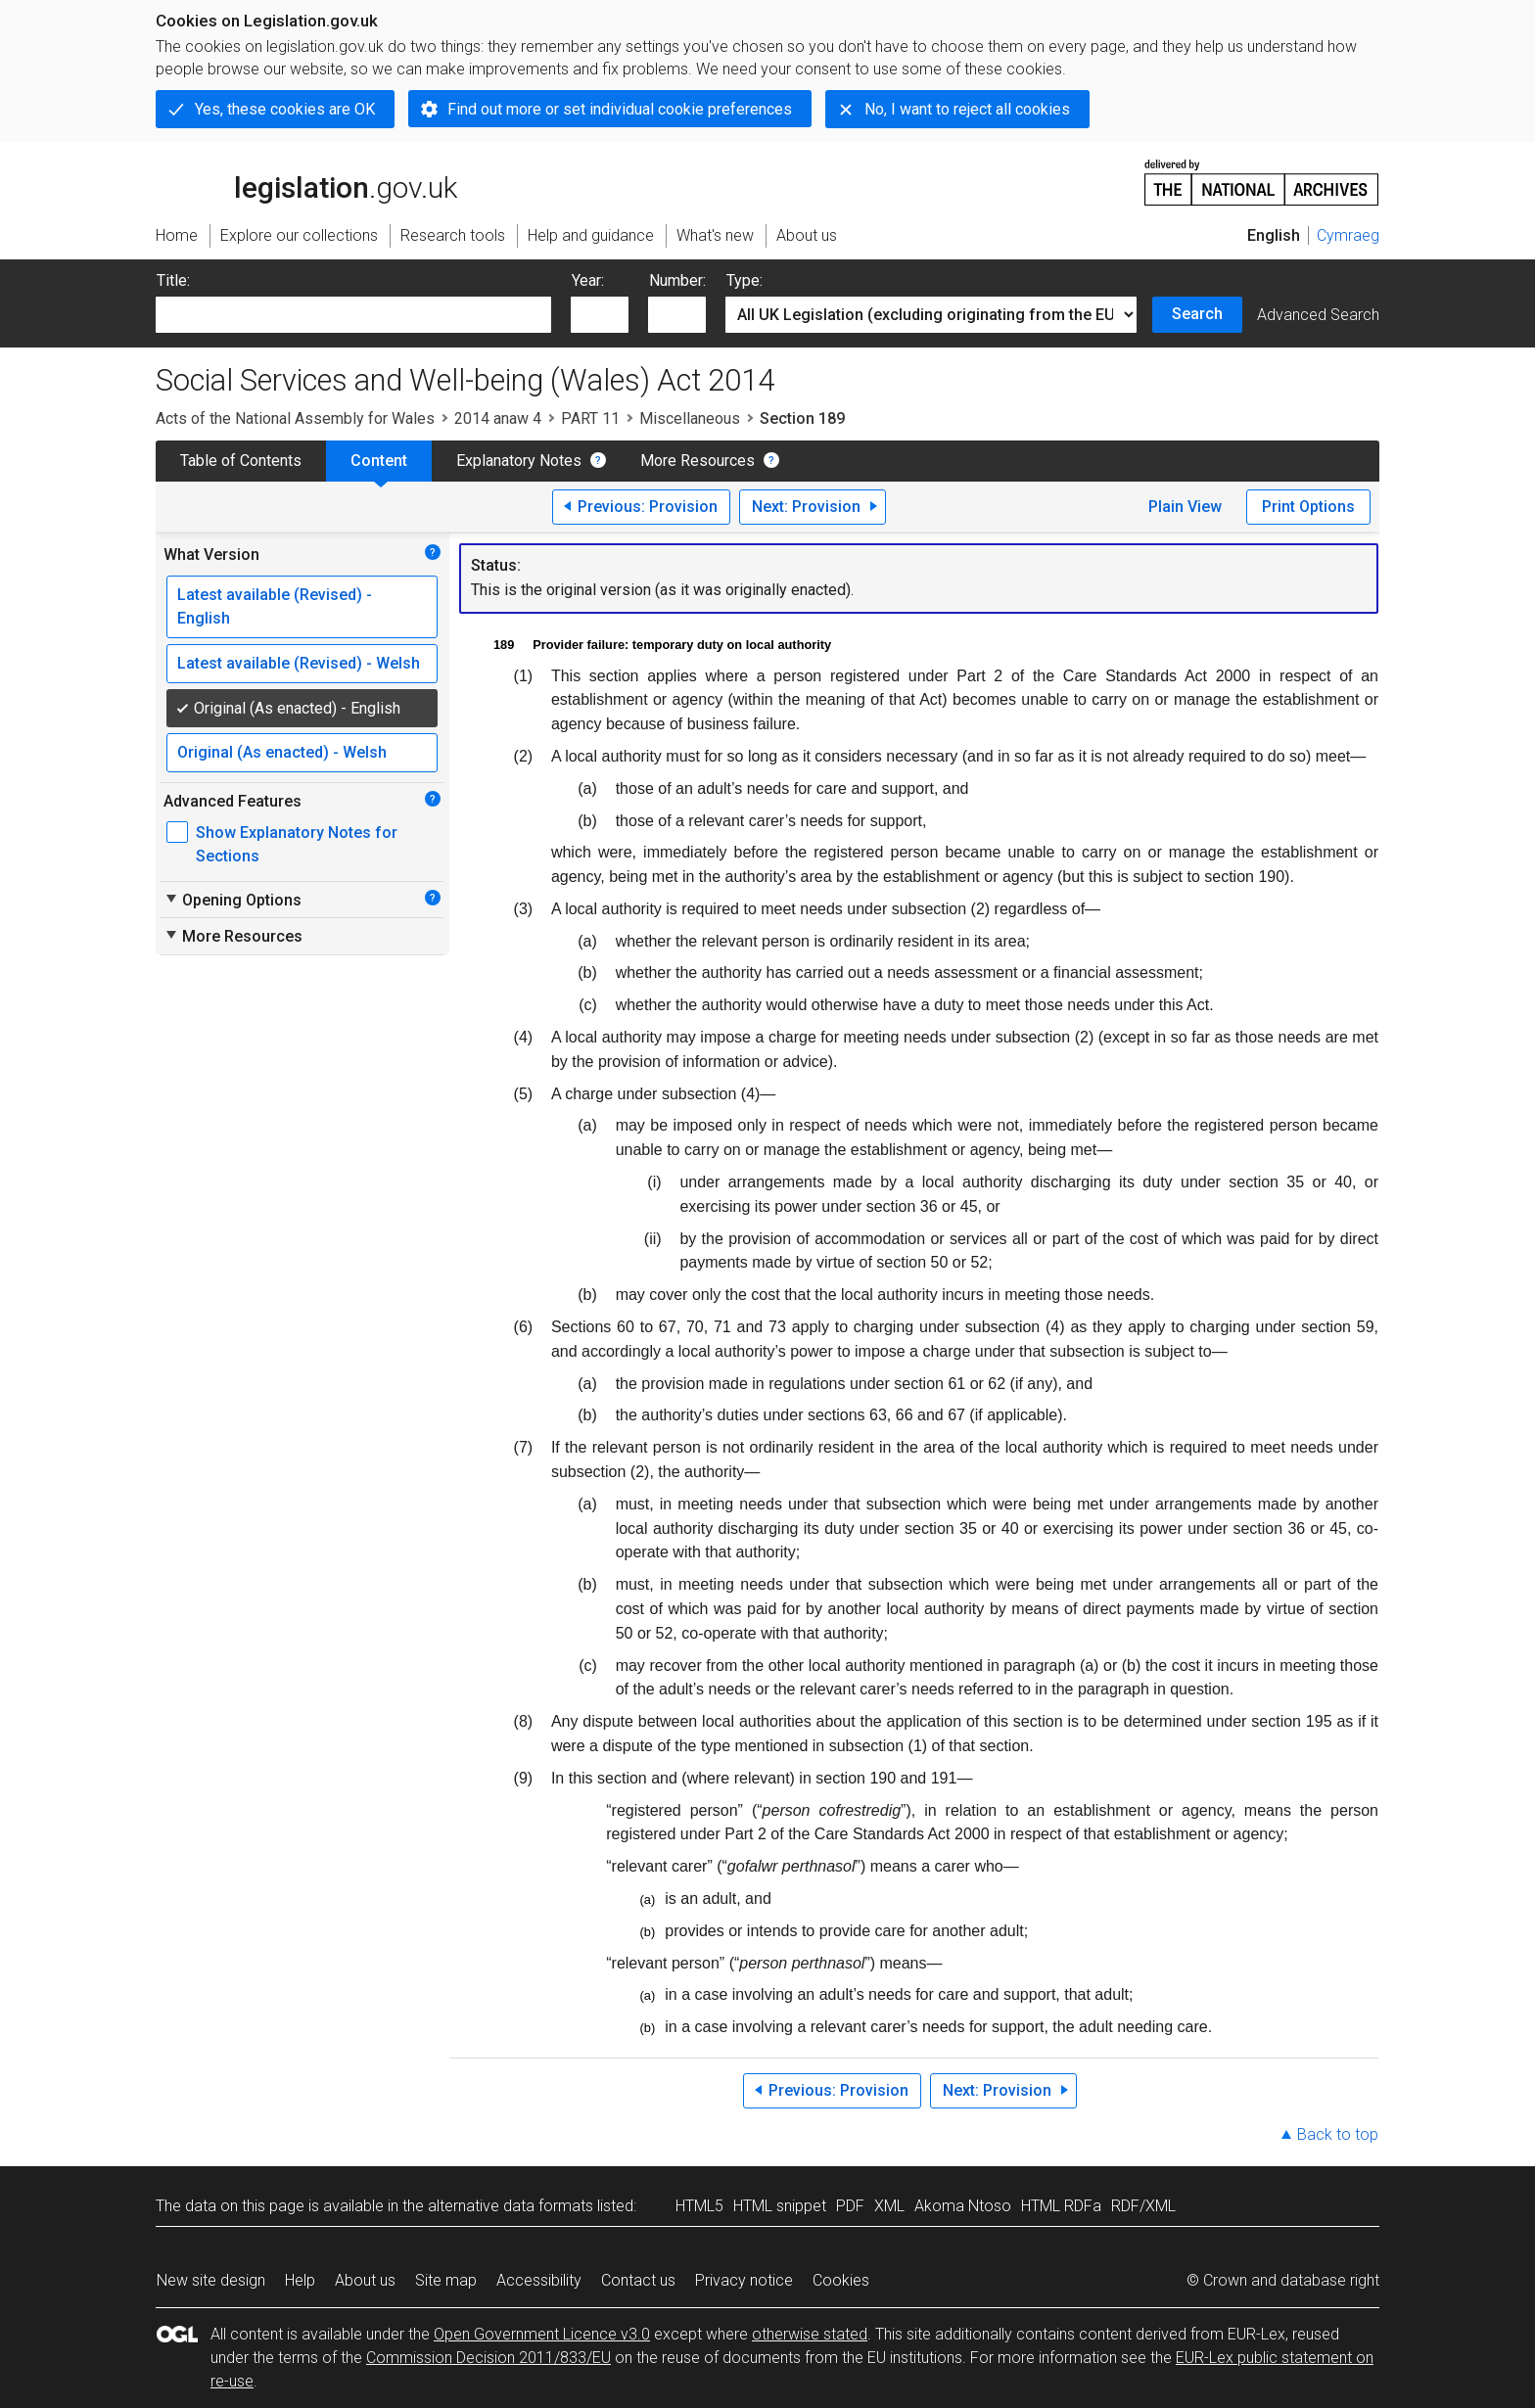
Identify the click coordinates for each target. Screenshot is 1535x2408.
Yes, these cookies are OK (285, 109)
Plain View (1185, 506)
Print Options (1308, 506)
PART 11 (590, 418)
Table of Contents (241, 460)
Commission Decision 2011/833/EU (488, 2357)
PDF (850, 2206)
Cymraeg (1348, 235)
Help (300, 2280)
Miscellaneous (689, 418)
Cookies (841, 2280)
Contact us (638, 2280)
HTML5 (699, 2206)
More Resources (697, 460)
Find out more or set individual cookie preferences (619, 109)
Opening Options (232, 899)
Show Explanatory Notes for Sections (296, 844)
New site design (211, 2280)
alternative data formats (510, 2206)
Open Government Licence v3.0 (542, 2334)
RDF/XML (1143, 2206)
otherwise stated (809, 2334)
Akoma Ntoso (962, 2206)
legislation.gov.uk (306, 181)
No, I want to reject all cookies (967, 109)
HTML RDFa (1061, 2206)
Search (1197, 313)
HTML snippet (779, 2206)
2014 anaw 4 (497, 418)
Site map (446, 2280)
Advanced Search (1318, 314)
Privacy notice (744, 2280)
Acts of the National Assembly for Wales (295, 418)
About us (365, 2280)
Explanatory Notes (518, 460)
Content (378, 460)
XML (889, 2206)
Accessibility (538, 2280)
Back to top (1337, 2134)
